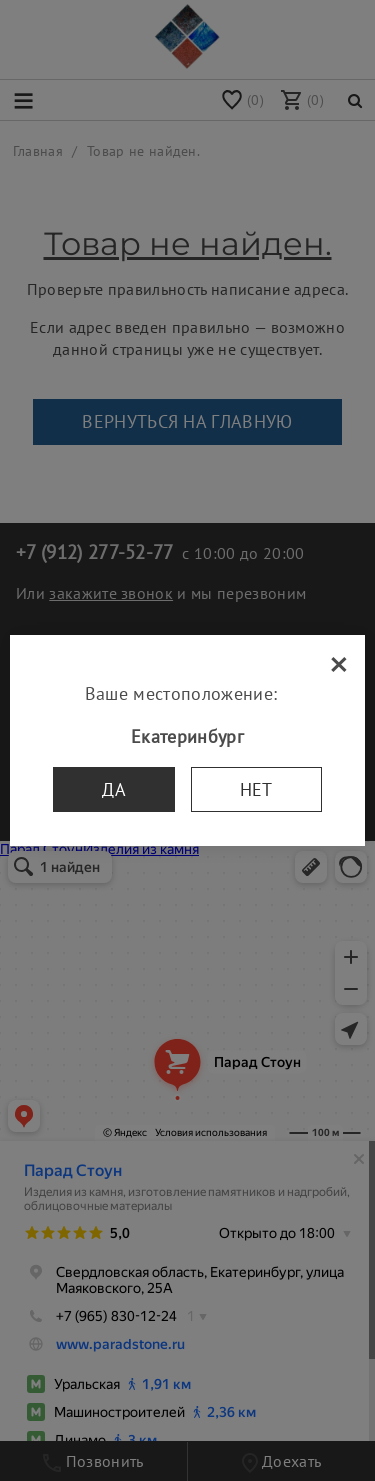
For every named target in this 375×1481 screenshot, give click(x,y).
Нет (256, 789)
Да (114, 789)
